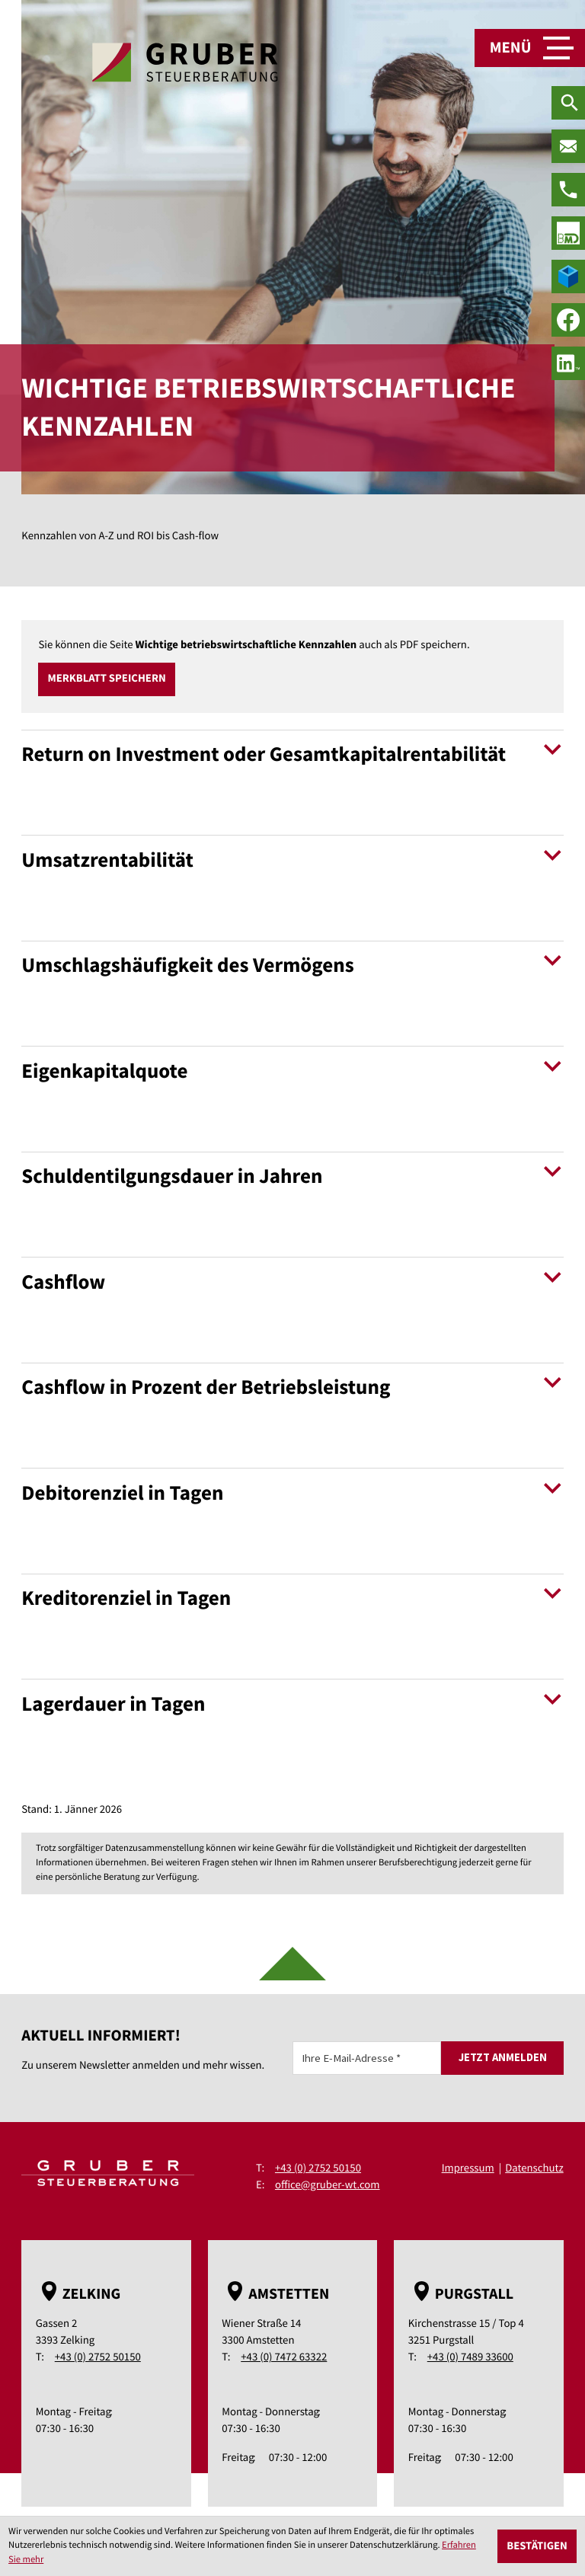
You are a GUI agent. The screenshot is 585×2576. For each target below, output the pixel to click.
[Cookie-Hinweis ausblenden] (537, 2546)
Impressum (467, 2168)
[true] (568, 233)
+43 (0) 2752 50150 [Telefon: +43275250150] (318, 2168)
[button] (106, 679)
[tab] (292, 778)
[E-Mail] (366, 2058)
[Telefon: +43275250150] (568, 189)
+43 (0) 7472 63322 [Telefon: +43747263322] (284, 2358)
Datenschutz (534, 2168)
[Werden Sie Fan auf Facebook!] (568, 320)
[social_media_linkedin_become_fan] (568, 363)
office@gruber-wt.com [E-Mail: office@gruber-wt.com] (327, 2185)
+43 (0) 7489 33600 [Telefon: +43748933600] (470, 2358)
